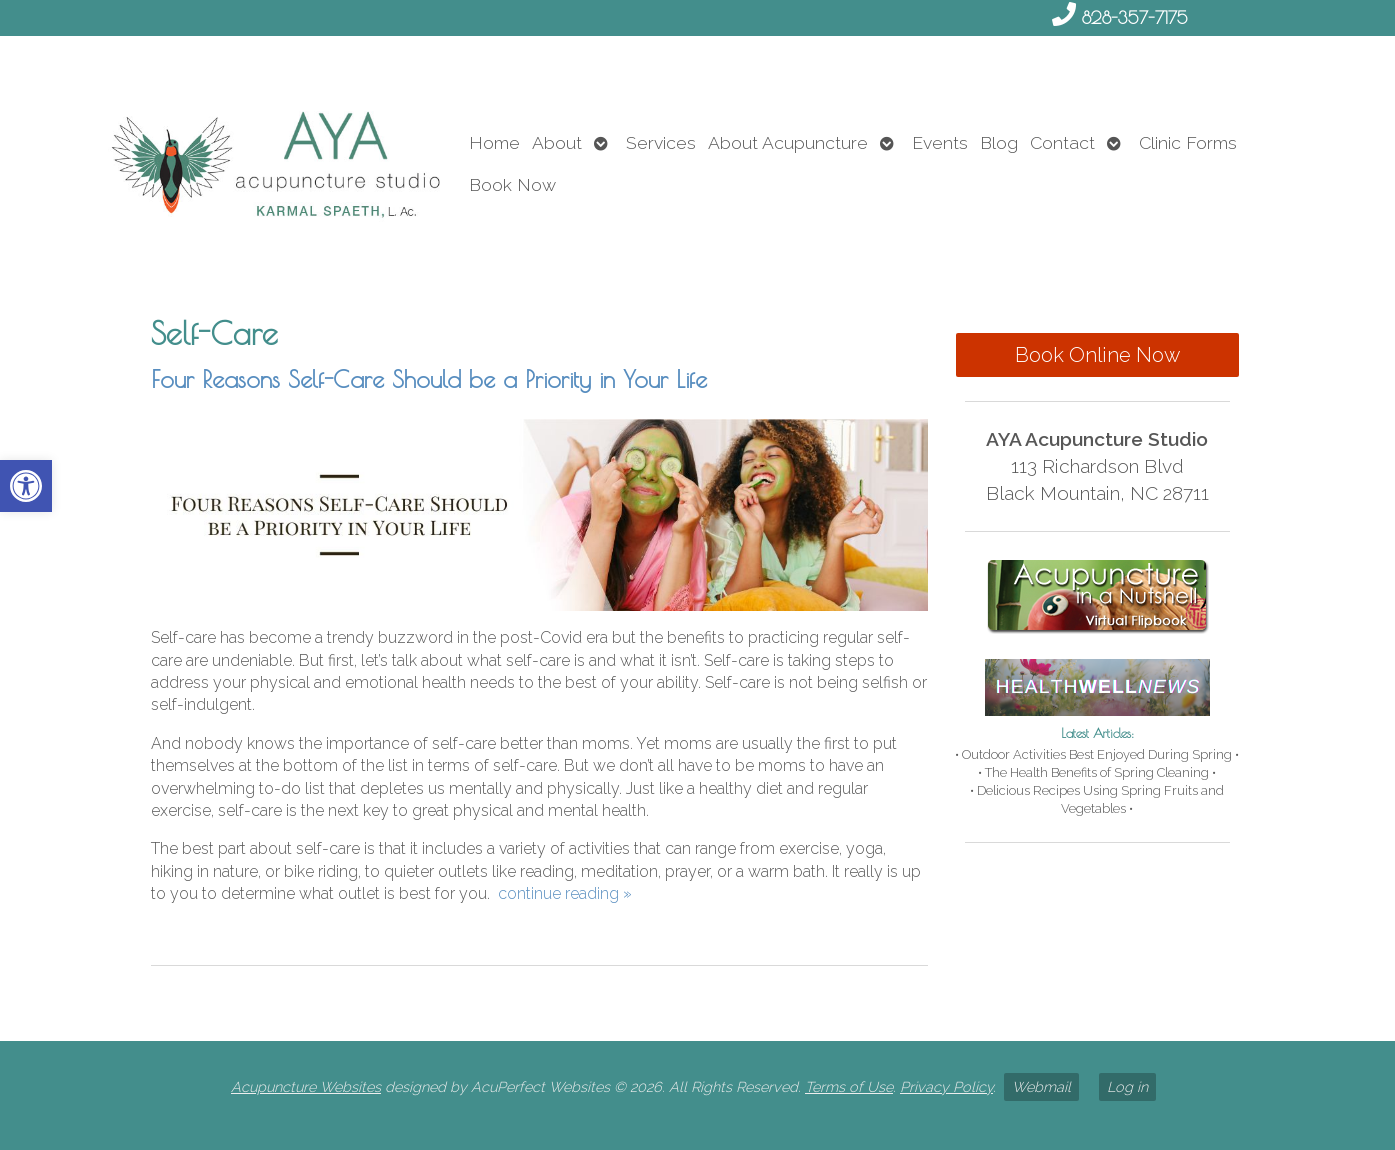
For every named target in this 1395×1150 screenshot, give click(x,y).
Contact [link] (1062, 142)
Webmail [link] (1041, 1086)
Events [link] (940, 142)
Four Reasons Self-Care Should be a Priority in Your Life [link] (429, 379)
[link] (26, 486)
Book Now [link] (512, 184)
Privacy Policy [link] (946, 1086)
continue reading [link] (565, 893)
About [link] (557, 142)
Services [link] (661, 142)
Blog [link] (999, 142)
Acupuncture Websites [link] (306, 1086)
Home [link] (494, 142)
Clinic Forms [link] (1188, 142)
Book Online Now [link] (1097, 355)
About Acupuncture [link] (788, 142)
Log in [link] (1127, 1086)
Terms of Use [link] (849, 1086)
